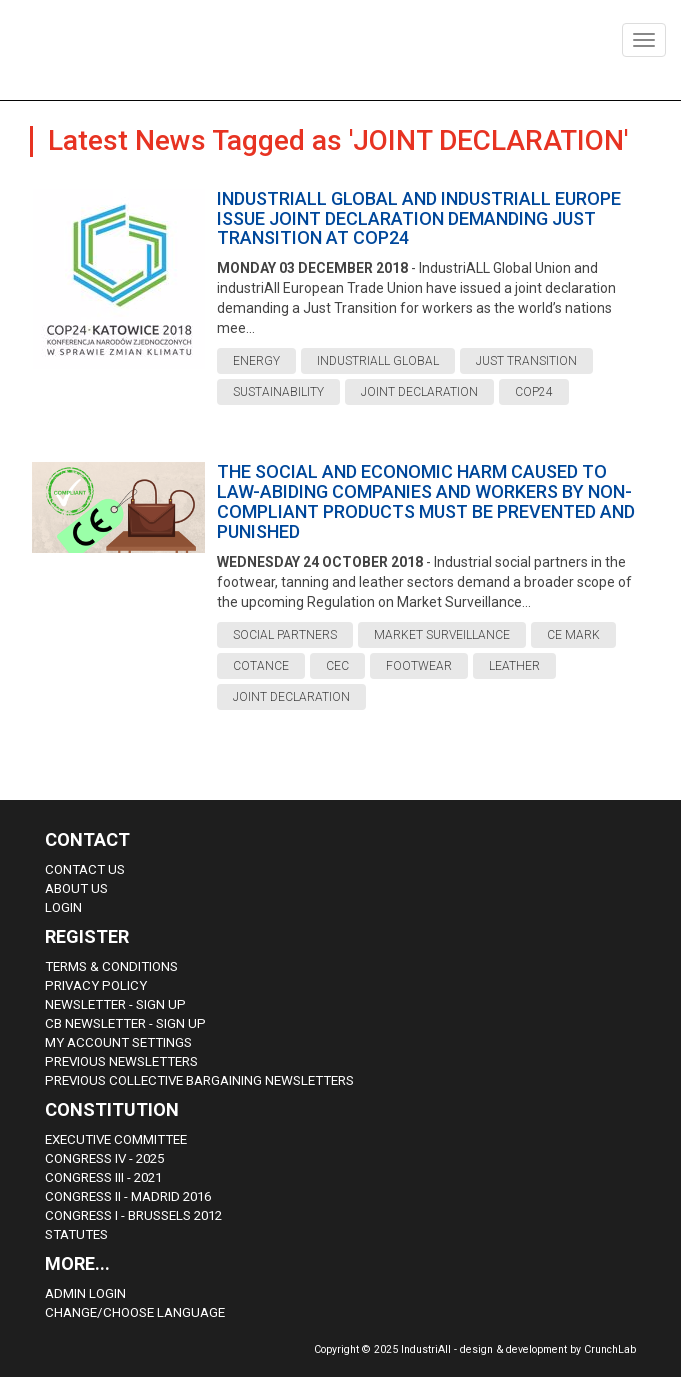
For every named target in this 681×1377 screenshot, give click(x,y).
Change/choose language (135, 1312)
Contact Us (85, 869)
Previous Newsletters (121, 1061)
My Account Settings (118, 1042)
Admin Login (85, 1293)
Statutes (76, 1234)
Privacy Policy (96, 985)
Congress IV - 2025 (104, 1158)
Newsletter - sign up (115, 1004)
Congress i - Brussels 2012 (133, 1215)
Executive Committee (116, 1139)
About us (76, 888)
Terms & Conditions (111, 966)
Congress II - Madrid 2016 (128, 1196)
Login (63, 907)
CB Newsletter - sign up (125, 1023)
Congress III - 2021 (103, 1177)
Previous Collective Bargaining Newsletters (199, 1080)
